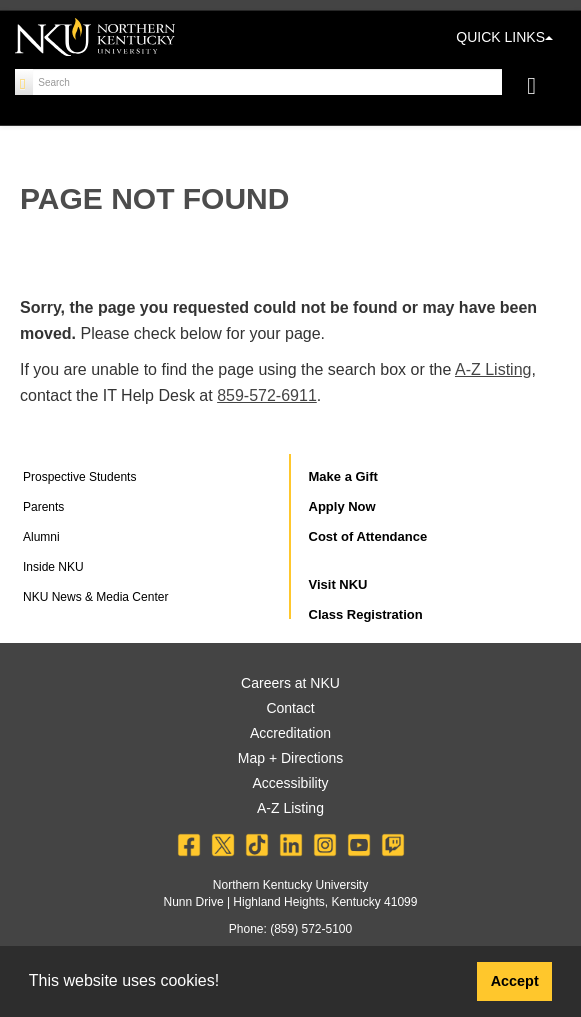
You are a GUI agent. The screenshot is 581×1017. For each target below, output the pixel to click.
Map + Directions (290, 758)
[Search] (24, 82)
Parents (43, 507)
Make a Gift (343, 476)
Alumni (41, 537)
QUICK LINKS (504, 37)
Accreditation (290, 733)
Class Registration (366, 614)
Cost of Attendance (368, 536)
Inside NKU (53, 567)
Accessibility (290, 783)
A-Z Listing (493, 369)
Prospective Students (79, 477)
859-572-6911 (267, 395)
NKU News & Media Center (95, 597)
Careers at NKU (290, 683)
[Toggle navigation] (541, 88)
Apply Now (342, 506)
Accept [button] (515, 981)
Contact (290, 708)
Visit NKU (338, 584)
